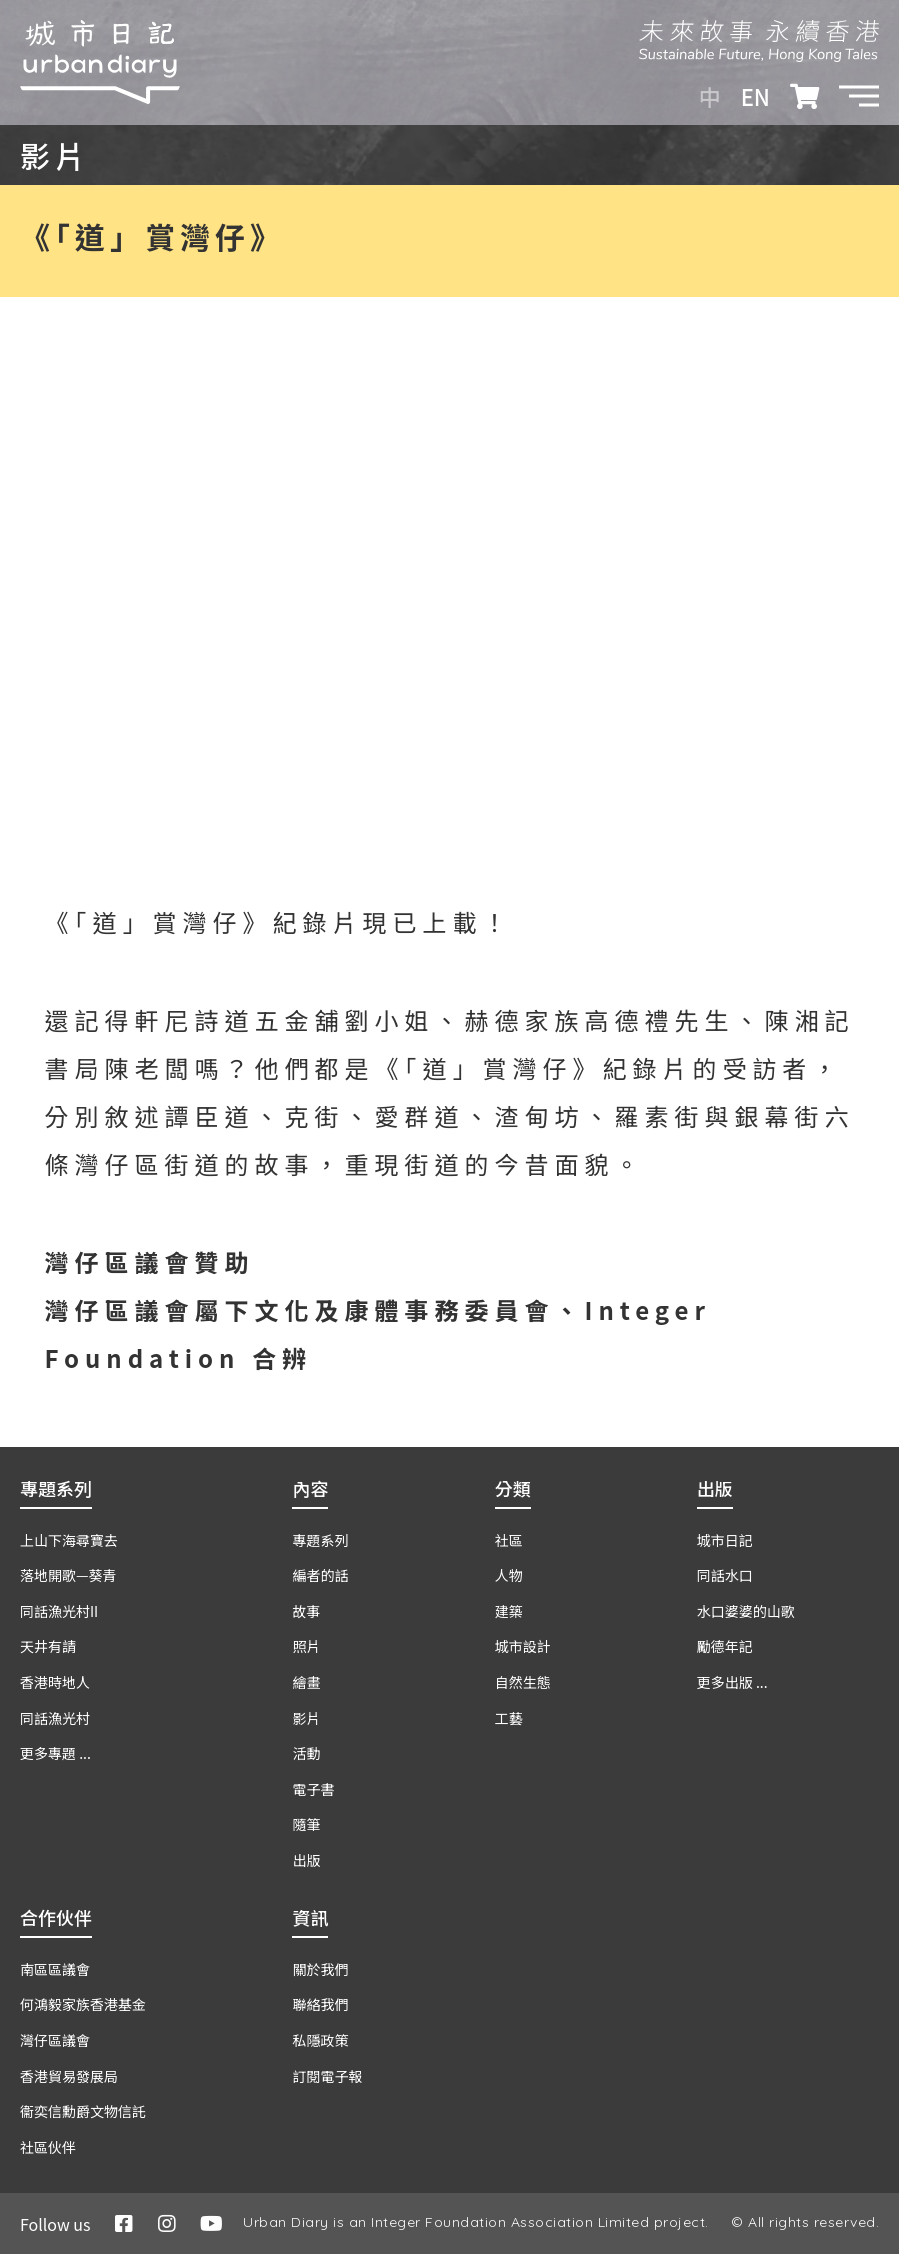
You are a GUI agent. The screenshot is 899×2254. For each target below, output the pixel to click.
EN (755, 96)
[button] (859, 96)
